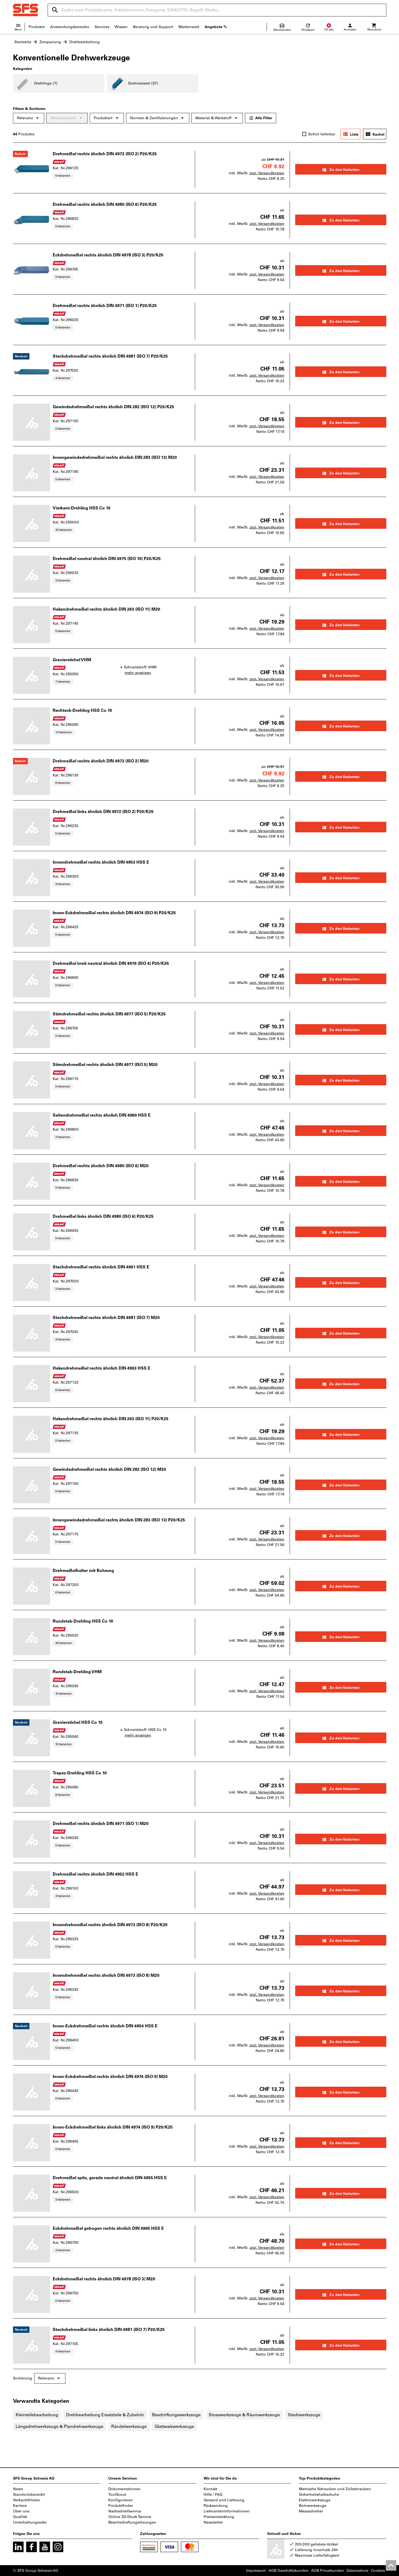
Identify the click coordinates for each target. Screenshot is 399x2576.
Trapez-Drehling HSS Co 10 (80, 1772)
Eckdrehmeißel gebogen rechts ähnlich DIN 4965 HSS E (108, 2228)
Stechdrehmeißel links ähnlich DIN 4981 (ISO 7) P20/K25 (109, 2329)
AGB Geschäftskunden (288, 2570)
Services (102, 27)
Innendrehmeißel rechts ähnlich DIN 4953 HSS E (101, 862)
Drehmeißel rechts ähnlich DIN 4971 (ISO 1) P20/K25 (105, 305)
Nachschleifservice (124, 2511)
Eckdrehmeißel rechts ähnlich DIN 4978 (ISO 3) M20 (104, 2278)
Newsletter (213, 2522)
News (18, 2489)
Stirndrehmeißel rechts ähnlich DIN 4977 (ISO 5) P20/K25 (109, 1013)
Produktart (107, 118)
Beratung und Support (153, 27)
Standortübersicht (29, 2494)
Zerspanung (50, 42)
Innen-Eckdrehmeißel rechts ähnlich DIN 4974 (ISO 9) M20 (110, 2076)
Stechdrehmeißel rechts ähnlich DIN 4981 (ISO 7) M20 (106, 1317)
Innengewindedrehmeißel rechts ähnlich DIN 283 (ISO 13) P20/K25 (119, 1519)
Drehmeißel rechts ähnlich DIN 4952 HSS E (95, 1874)
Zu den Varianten (341, 169)
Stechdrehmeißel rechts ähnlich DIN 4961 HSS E (101, 1266)
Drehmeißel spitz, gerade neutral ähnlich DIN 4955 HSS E (110, 2177)
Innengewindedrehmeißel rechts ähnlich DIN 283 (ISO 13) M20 (115, 457)
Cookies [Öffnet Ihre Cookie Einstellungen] (378, 2570)
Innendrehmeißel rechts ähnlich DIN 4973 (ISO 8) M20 (106, 1975)
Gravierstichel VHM (72, 659)
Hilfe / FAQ (213, 2494)
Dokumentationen (124, 2489)
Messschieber (311, 2511)
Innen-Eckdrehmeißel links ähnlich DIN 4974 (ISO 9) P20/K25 (113, 2127)
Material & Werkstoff (217, 118)
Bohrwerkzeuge (312, 2505)
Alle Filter (260, 118)
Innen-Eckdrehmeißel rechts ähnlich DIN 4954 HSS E (105, 2025)
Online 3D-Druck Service (129, 2517)
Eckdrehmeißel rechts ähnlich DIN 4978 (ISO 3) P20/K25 (108, 254)
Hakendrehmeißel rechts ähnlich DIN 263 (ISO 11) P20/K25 (110, 1418)
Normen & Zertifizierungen (157, 118)
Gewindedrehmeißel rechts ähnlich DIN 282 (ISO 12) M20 (109, 1469)
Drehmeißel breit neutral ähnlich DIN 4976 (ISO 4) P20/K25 (111, 963)
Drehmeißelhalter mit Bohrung (83, 1570)
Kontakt (210, 2489)
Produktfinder (120, 2505)
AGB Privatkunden (327, 2570)
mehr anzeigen (138, 672)
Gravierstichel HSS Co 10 (77, 1722)
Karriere (20, 2505)
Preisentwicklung (219, 2517)
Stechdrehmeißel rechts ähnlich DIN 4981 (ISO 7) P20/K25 (110, 356)
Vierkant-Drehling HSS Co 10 (81, 507)
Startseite (22, 42)
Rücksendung (216, 2505)
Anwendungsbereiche (69, 27)
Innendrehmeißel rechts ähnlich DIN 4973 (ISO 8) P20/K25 (110, 1924)
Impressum (256, 2570)
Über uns (21, 2511)
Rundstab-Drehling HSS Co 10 (83, 1621)
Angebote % (216, 27)
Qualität (20, 2517)
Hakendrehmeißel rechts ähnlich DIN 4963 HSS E (101, 1368)
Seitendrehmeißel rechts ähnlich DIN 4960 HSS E (102, 1115)
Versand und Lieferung (224, 2500)
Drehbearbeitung (84, 42)
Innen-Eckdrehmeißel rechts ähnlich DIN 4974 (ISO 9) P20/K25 (114, 912)
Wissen (121, 27)
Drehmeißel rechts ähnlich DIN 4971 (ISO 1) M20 (101, 1823)
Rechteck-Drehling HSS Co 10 (82, 710)
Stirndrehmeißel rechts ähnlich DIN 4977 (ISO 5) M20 (105, 1064)
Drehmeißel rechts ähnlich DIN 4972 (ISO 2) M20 (101, 760)
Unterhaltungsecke (30, 2522)
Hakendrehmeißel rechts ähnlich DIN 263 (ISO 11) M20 (106, 609)
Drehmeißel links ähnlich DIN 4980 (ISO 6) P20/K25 (103, 1216)
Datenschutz (357, 2570)
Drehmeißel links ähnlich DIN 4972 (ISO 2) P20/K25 (103, 811)
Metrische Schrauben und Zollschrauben (335, 2489)
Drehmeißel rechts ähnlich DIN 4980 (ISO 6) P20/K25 (105, 204)
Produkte (37, 27)
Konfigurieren (120, 2500)
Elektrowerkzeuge (314, 2500)
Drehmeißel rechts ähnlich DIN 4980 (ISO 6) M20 (101, 1165)
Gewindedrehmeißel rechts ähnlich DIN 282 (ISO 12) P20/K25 (113, 406)
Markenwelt (188, 27)
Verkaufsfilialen (26, 2500)
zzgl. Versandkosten (267, 173)
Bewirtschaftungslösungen (132, 2522)
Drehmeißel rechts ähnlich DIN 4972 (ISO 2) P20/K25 (105, 153)
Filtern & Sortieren (29, 108)
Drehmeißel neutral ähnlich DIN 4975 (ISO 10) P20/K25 (107, 558)
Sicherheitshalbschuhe (319, 2494)
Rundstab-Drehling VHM (77, 1671)
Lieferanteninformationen (227, 2511)
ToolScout (117, 2494)
